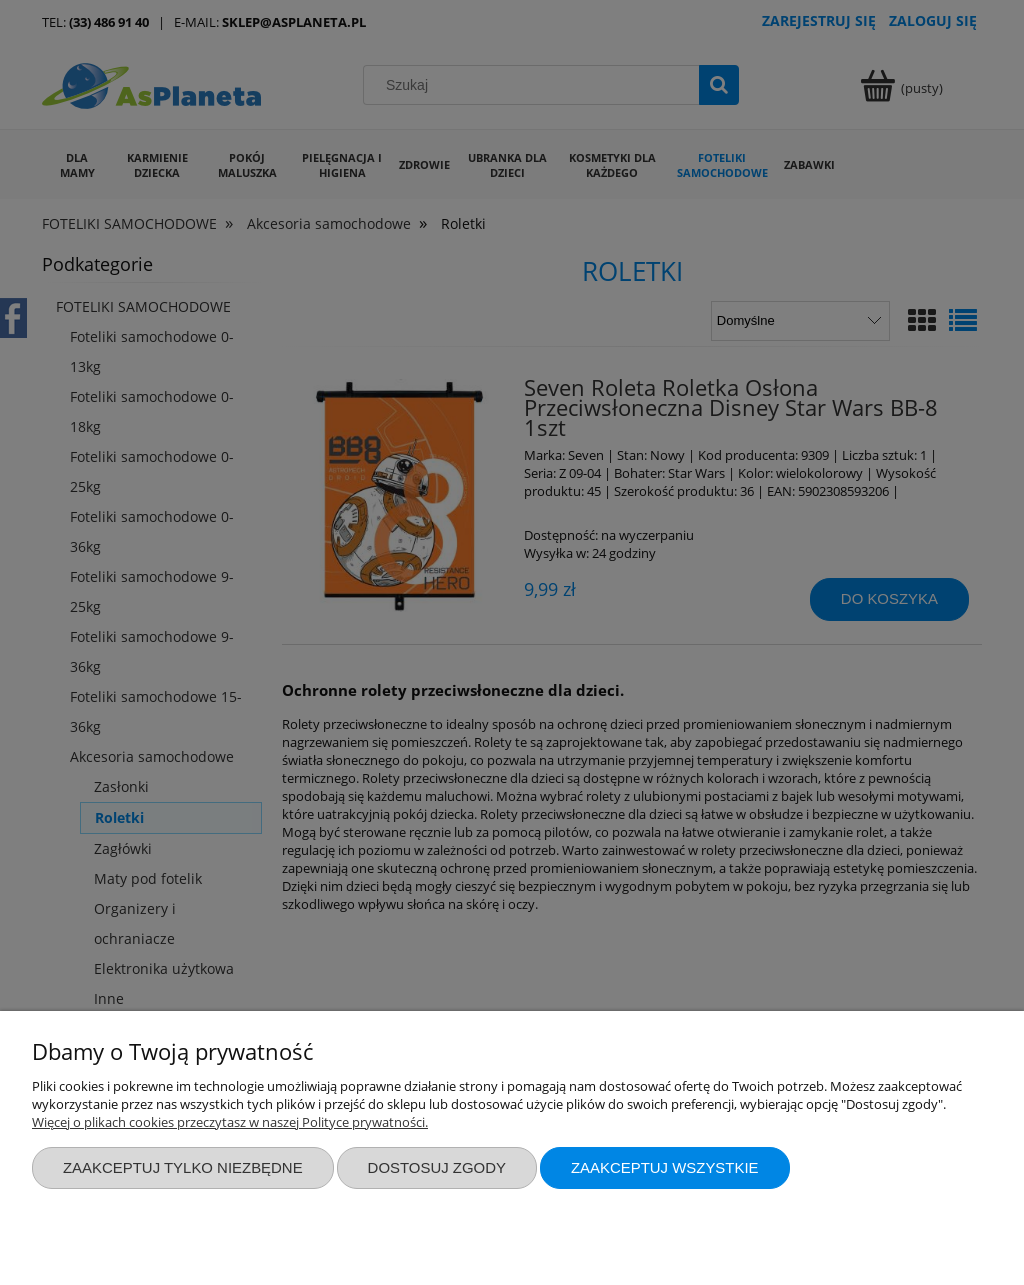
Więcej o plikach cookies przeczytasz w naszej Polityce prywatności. (230, 1122)
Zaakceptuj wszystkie (665, 1167)
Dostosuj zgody (437, 1167)
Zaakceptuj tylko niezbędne (183, 1167)
